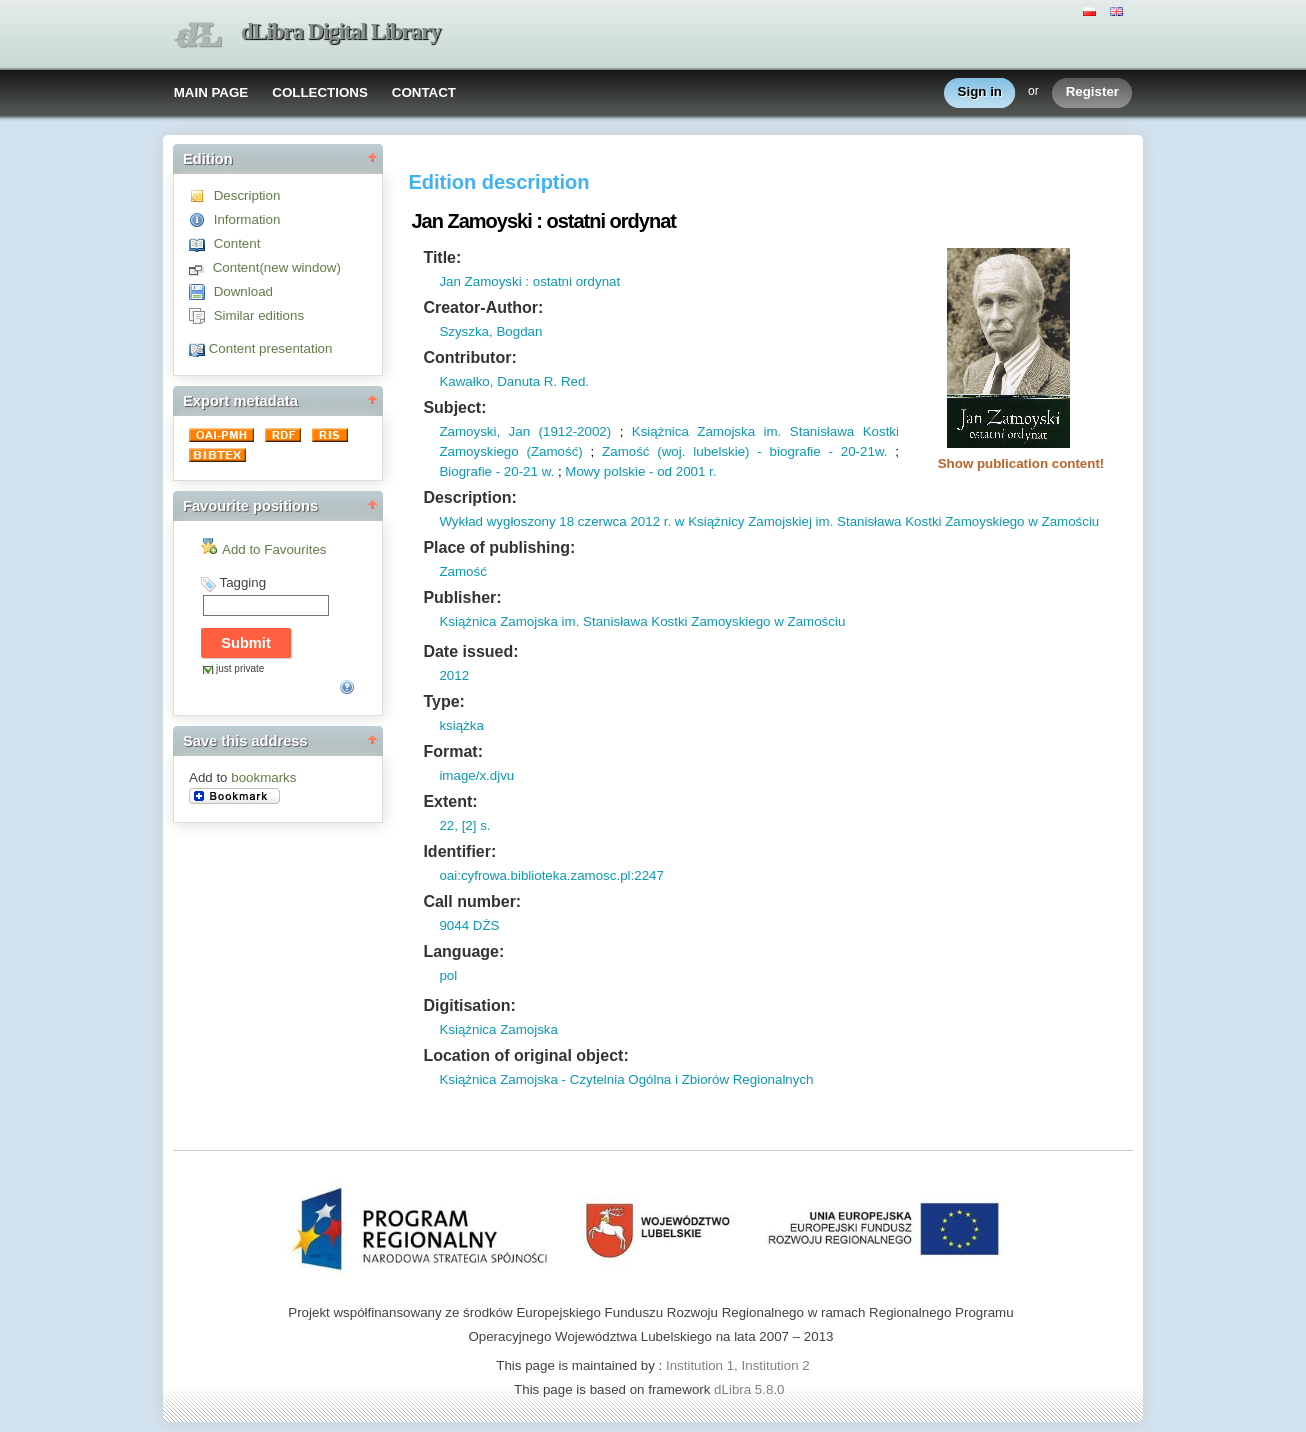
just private (240, 668)
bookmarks (263, 777)
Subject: (454, 407)
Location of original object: (525, 1055)
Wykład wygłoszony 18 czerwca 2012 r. (555, 521)
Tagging (242, 582)
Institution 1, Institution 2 (738, 1365)
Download (243, 291)
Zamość (462, 571)
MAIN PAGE (211, 92)
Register (1092, 92)
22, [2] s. (464, 825)
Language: (463, 951)
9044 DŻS (469, 925)
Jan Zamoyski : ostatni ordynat (529, 281)
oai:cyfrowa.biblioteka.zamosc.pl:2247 (551, 875)
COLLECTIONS (320, 92)
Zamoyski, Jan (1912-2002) (525, 431)
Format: (453, 751)
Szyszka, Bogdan (490, 331)
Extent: (450, 801)
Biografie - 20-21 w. (496, 471)
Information (247, 219)
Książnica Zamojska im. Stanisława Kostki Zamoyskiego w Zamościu (642, 621)
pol (448, 975)
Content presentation (271, 348)
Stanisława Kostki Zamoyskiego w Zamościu (966, 521)
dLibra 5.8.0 (751, 1389)
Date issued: (470, 651)
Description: (469, 497)
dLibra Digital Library (341, 31)
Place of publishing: (499, 547)
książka (461, 725)
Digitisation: (469, 1005)
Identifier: (459, 851)
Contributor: (469, 357)
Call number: (472, 901)
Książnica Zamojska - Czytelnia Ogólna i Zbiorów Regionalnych (626, 1079)
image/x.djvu (476, 775)
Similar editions (259, 315)
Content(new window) (277, 267)
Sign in (980, 92)
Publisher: (462, 597)
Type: (443, 701)
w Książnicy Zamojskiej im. (752, 521)
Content (237, 243)
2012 (454, 675)
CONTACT (424, 92)
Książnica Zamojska (498, 1029)
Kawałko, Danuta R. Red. (514, 381)
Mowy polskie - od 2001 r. (640, 471)
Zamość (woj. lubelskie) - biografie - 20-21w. (744, 451)
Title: (442, 257)
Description (247, 195)
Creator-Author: (483, 307)
